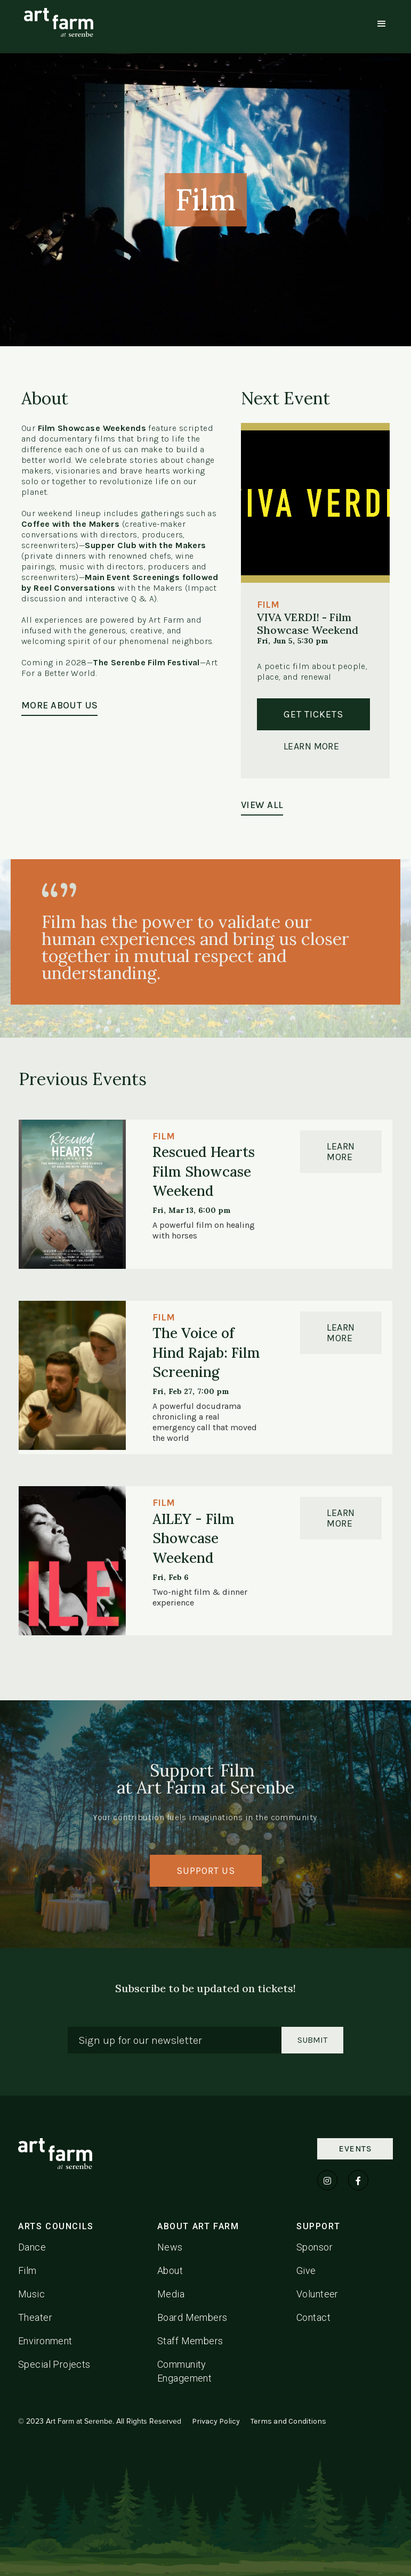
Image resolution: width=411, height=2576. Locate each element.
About (170, 2270)
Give (306, 2270)
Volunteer (317, 2294)
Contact (313, 2317)
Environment (45, 2340)
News (170, 2247)
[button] (382, 24)
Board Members (192, 2317)
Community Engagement (184, 2371)
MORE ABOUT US (59, 705)
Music (31, 2294)
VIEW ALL (262, 805)
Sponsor (314, 2247)
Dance (32, 2247)
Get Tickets (313, 714)
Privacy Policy (216, 2421)
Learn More (311, 746)
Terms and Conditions (288, 2421)
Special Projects (54, 2364)
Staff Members (190, 2340)
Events (355, 2148)
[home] (58, 22)
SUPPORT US (205, 1871)
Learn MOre (340, 1151)
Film (27, 2270)
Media (170, 2294)
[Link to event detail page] (72, 1194)
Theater (35, 2317)
